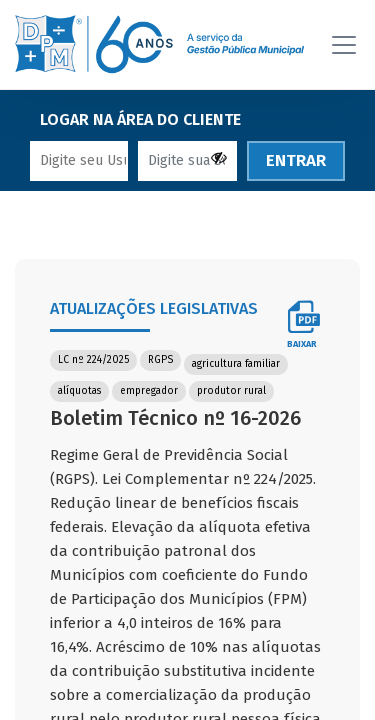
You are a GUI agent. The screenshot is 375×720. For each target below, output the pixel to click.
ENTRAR (296, 149)
